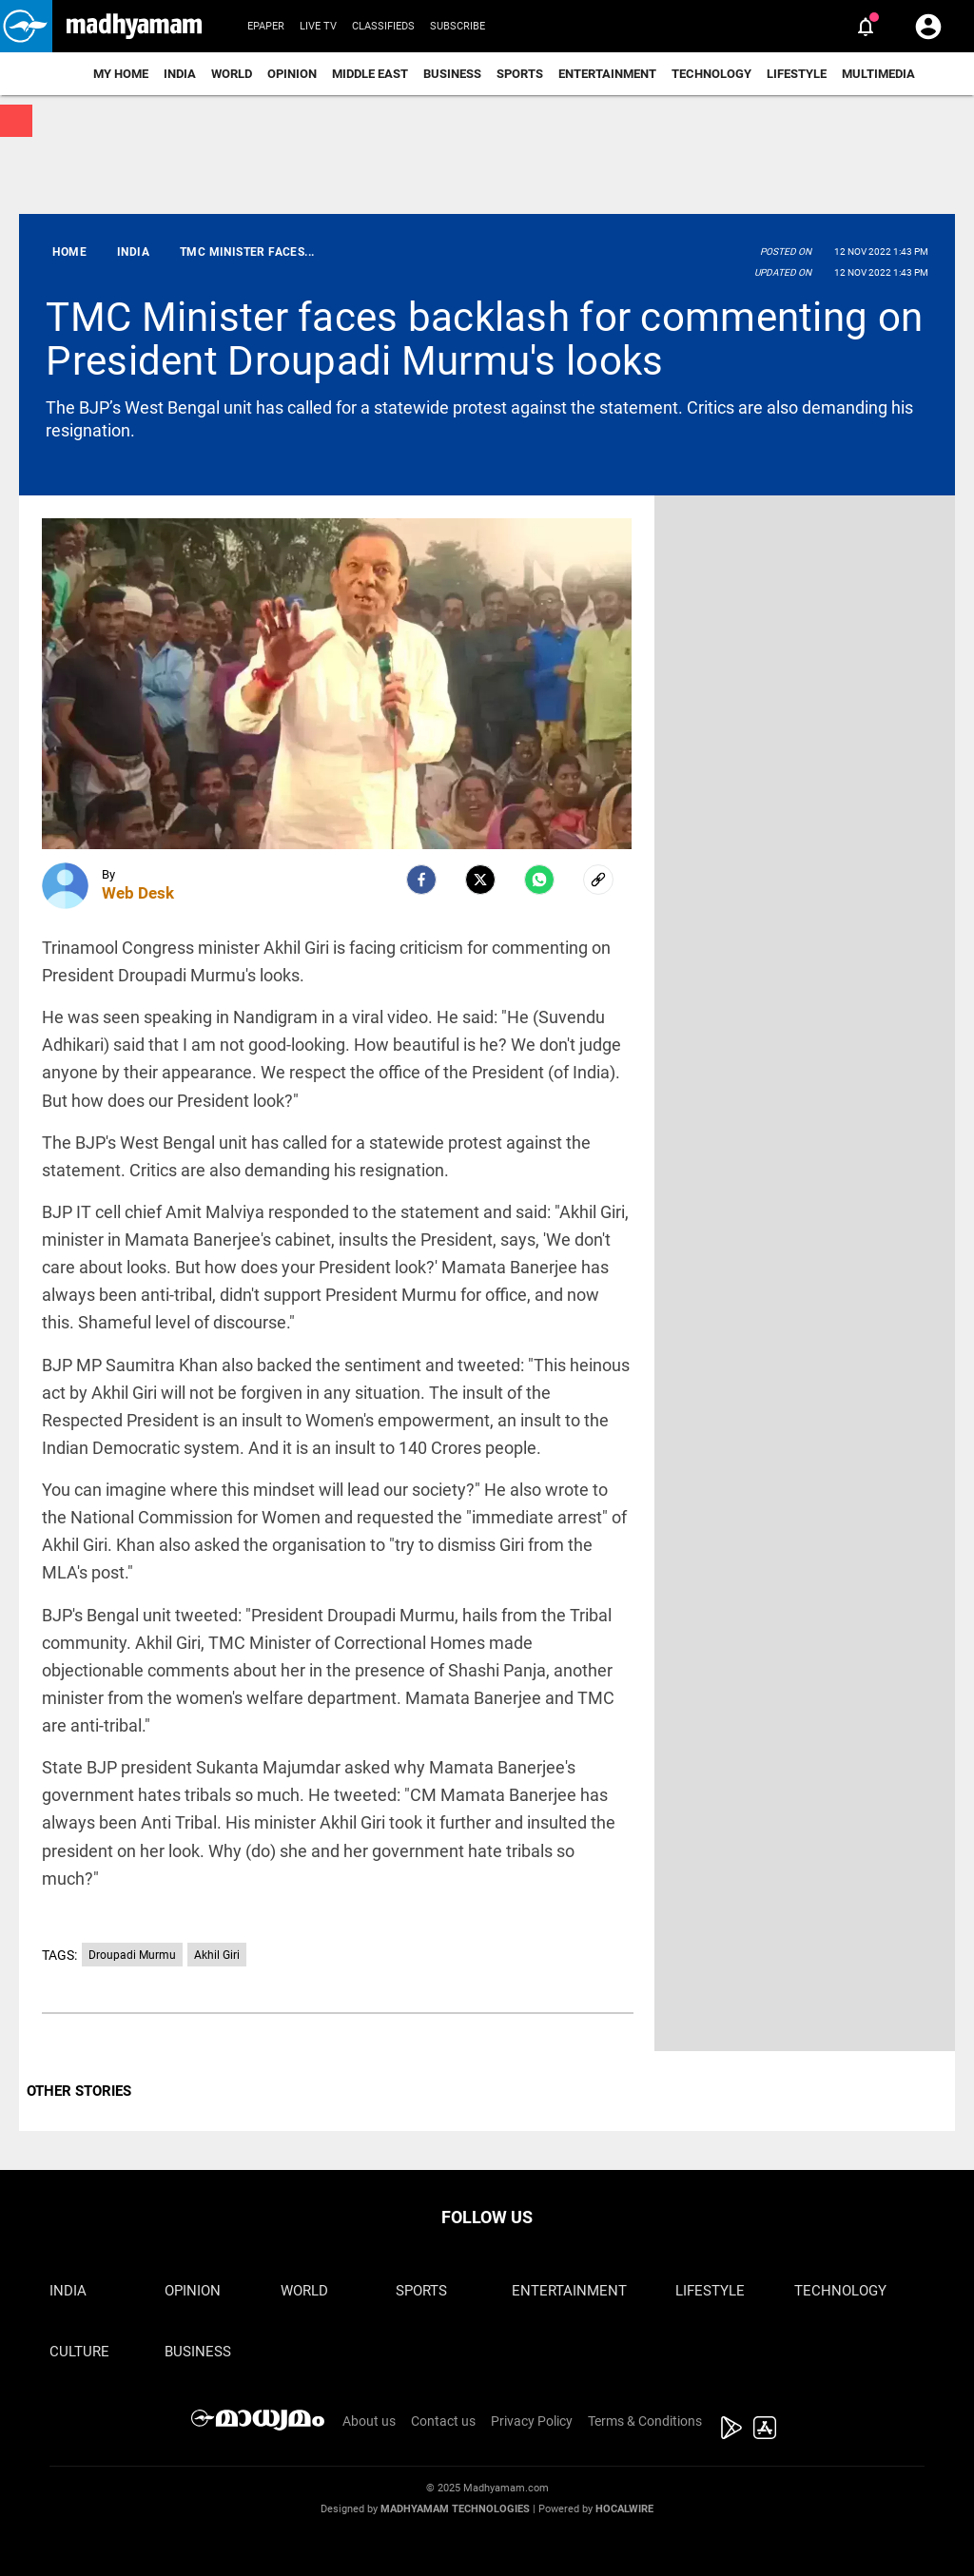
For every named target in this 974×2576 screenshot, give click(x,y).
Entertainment (607, 74)
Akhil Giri (217, 1955)
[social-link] (598, 879)
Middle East (370, 74)
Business (452, 74)
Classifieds (383, 26)
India (180, 74)
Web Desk (138, 892)
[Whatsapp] (539, 879)
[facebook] (421, 879)
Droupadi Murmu (132, 1955)
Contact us (443, 2421)
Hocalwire (624, 2509)
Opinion (292, 74)
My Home (120, 74)
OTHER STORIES (79, 2091)
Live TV (318, 26)
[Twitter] (480, 879)
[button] (26, 26)
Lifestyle (797, 74)
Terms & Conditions (645, 2421)
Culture (79, 2351)
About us (369, 2421)
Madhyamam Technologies (455, 2509)
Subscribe (457, 26)
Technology (711, 74)
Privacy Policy (532, 2421)
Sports (520, 74)
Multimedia (878, 74)
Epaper (265, 26)
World (231, 74)
